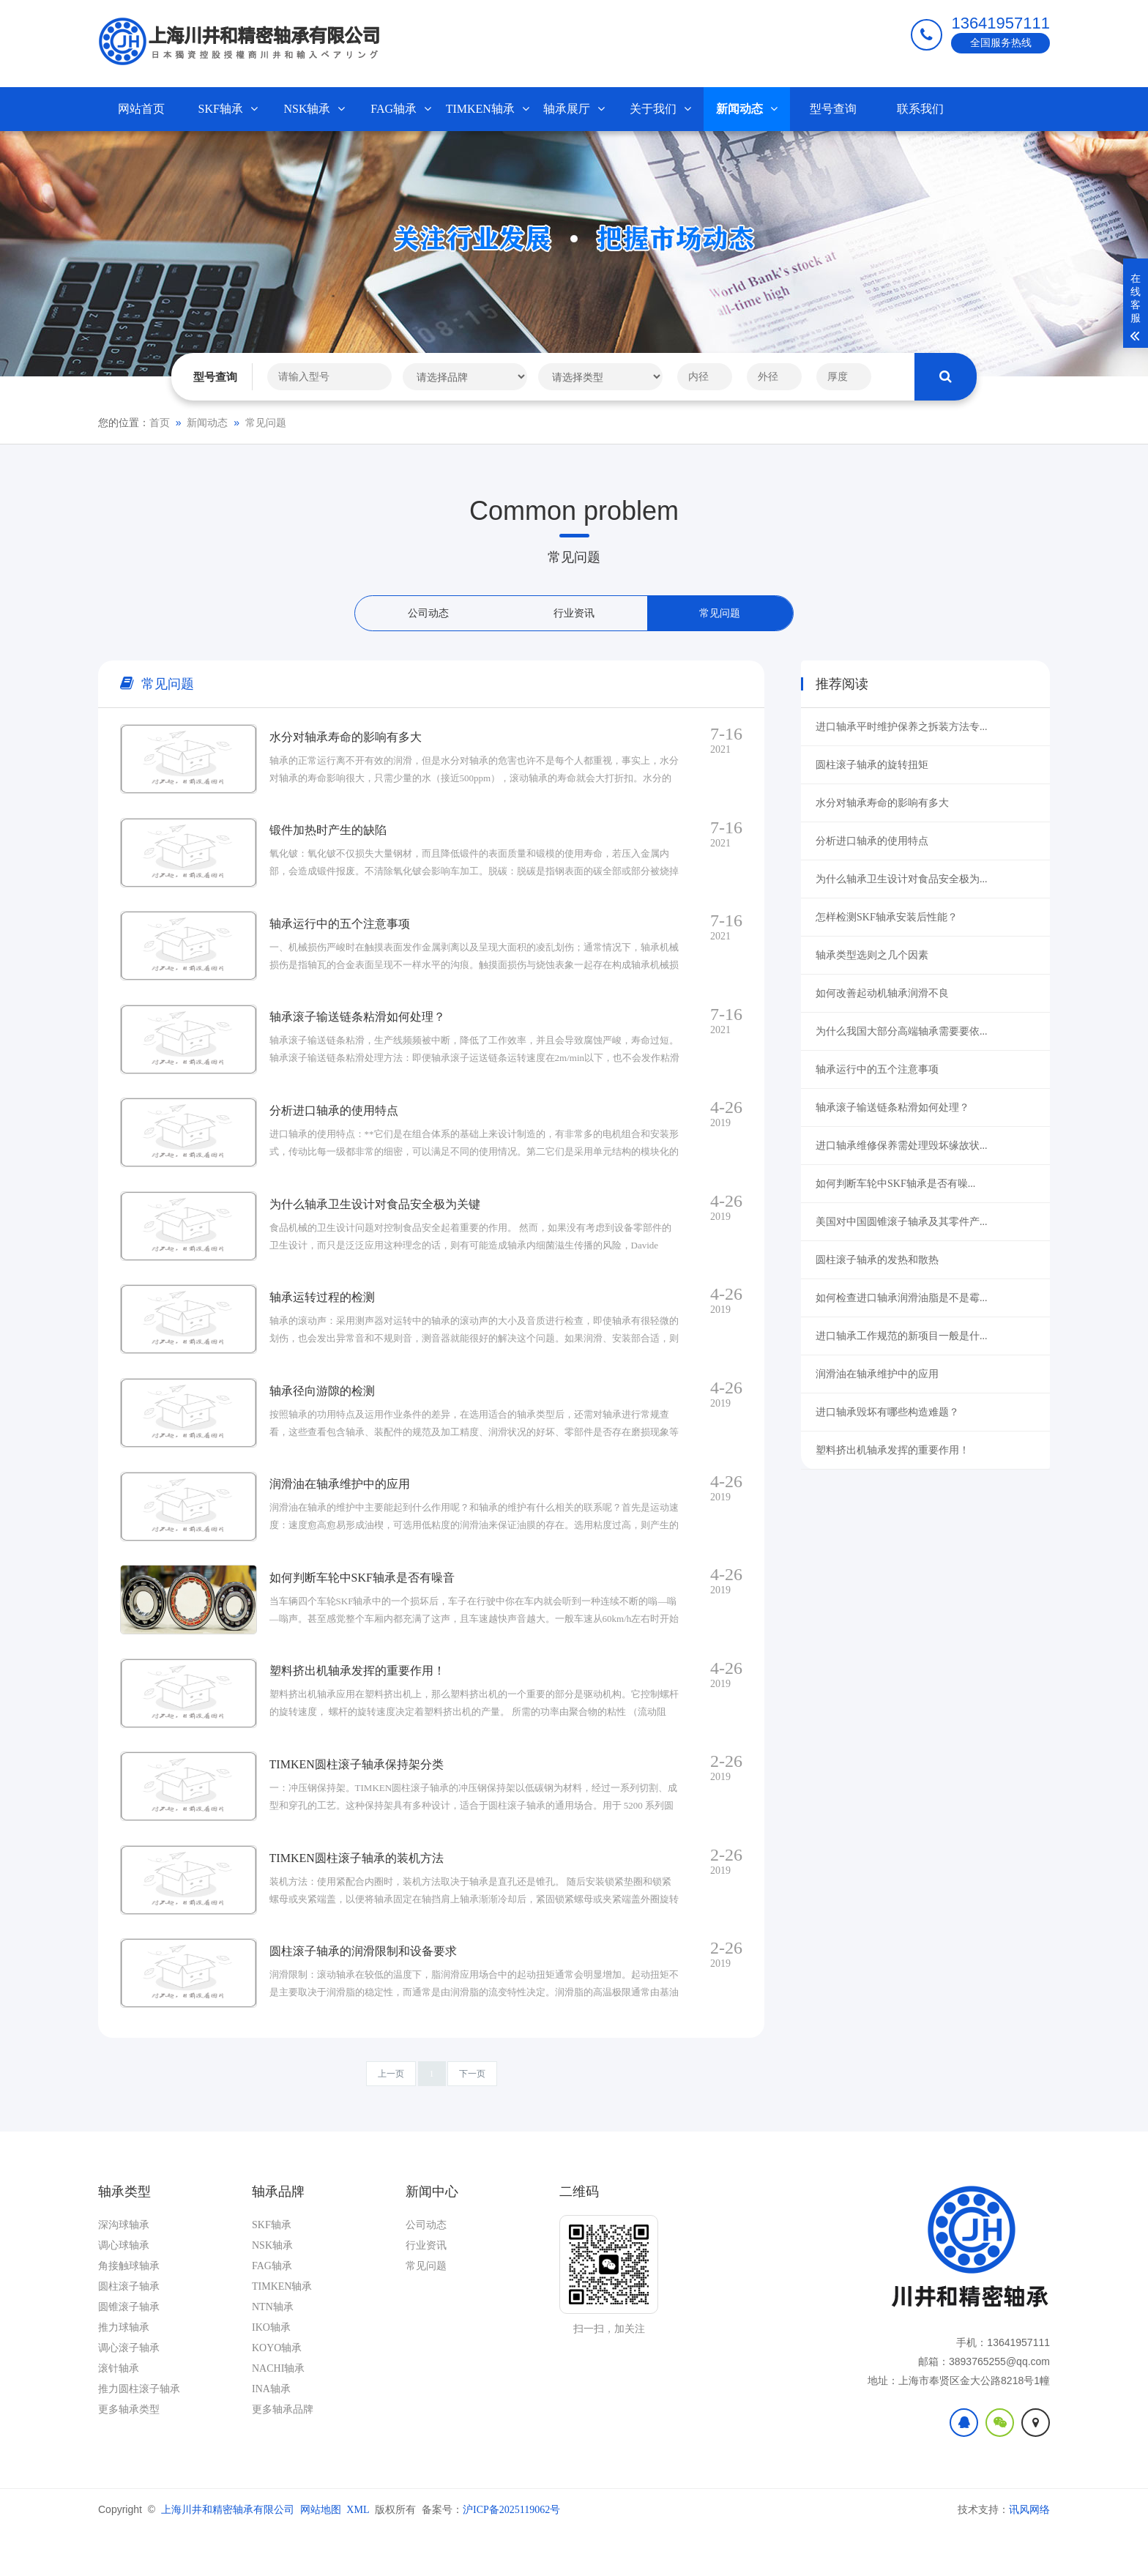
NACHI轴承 (278, 2413)
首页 (159, 422)
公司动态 (428, 613)
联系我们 (920, 109)
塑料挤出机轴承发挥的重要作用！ (892, 1450)
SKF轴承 (228, 109)
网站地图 (320, 2555)
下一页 (472, 2119)
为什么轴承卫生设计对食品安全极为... (902, 879)
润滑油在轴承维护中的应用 (877, 1374)
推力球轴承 (123, 2372)
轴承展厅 (574, 109)
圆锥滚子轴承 (129, 2352)
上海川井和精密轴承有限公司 (227, 2555)
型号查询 (833, 109)
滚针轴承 (118, 2413)
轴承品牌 (278, 2237)
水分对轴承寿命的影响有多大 (882, 802)
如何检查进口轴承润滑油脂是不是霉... (902, 1297)
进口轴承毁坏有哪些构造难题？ (887, 1412)
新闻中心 (432, 2237)
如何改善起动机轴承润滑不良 (882, 993)
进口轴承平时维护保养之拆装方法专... (902, 726)
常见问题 (265, 422)
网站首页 (141, 109)
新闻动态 (747, 109)
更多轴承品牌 (282, 2454)
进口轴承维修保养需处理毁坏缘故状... (902, 1145)
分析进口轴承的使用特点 (872, 840)
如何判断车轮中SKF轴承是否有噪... (895, 1183)
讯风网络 (1029, 2555)
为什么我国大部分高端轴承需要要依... (902, 1031)
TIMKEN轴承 (487, 109)
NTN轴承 (273, 2352)
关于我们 (660, 109)
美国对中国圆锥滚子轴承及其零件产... (902, 1221)
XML (357, 2555)
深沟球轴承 (123, 2270)
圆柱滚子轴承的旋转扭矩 (872, 764)
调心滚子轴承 (129, 2393)
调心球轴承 (123, 2290)
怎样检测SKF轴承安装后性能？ (887, 917)
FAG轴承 (400, 109)
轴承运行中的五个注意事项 (877, 1069)
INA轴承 (271, 2434)
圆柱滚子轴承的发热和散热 (877, 1259)
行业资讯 (574, 613)
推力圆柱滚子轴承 (139, 2434)
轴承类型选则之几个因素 (872, 955)
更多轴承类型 (129, 2454)
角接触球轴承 (129, 2311)
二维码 (579, 2237)
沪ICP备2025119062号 (511, 2555)
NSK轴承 (314, 109)
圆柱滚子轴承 (129, 2331)
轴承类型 (124, 2237)
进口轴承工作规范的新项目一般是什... (902, 1335)
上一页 (391, 2119)
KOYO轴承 (277, 2393)
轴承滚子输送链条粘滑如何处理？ (892, 1107)
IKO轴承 (271, 2372)
